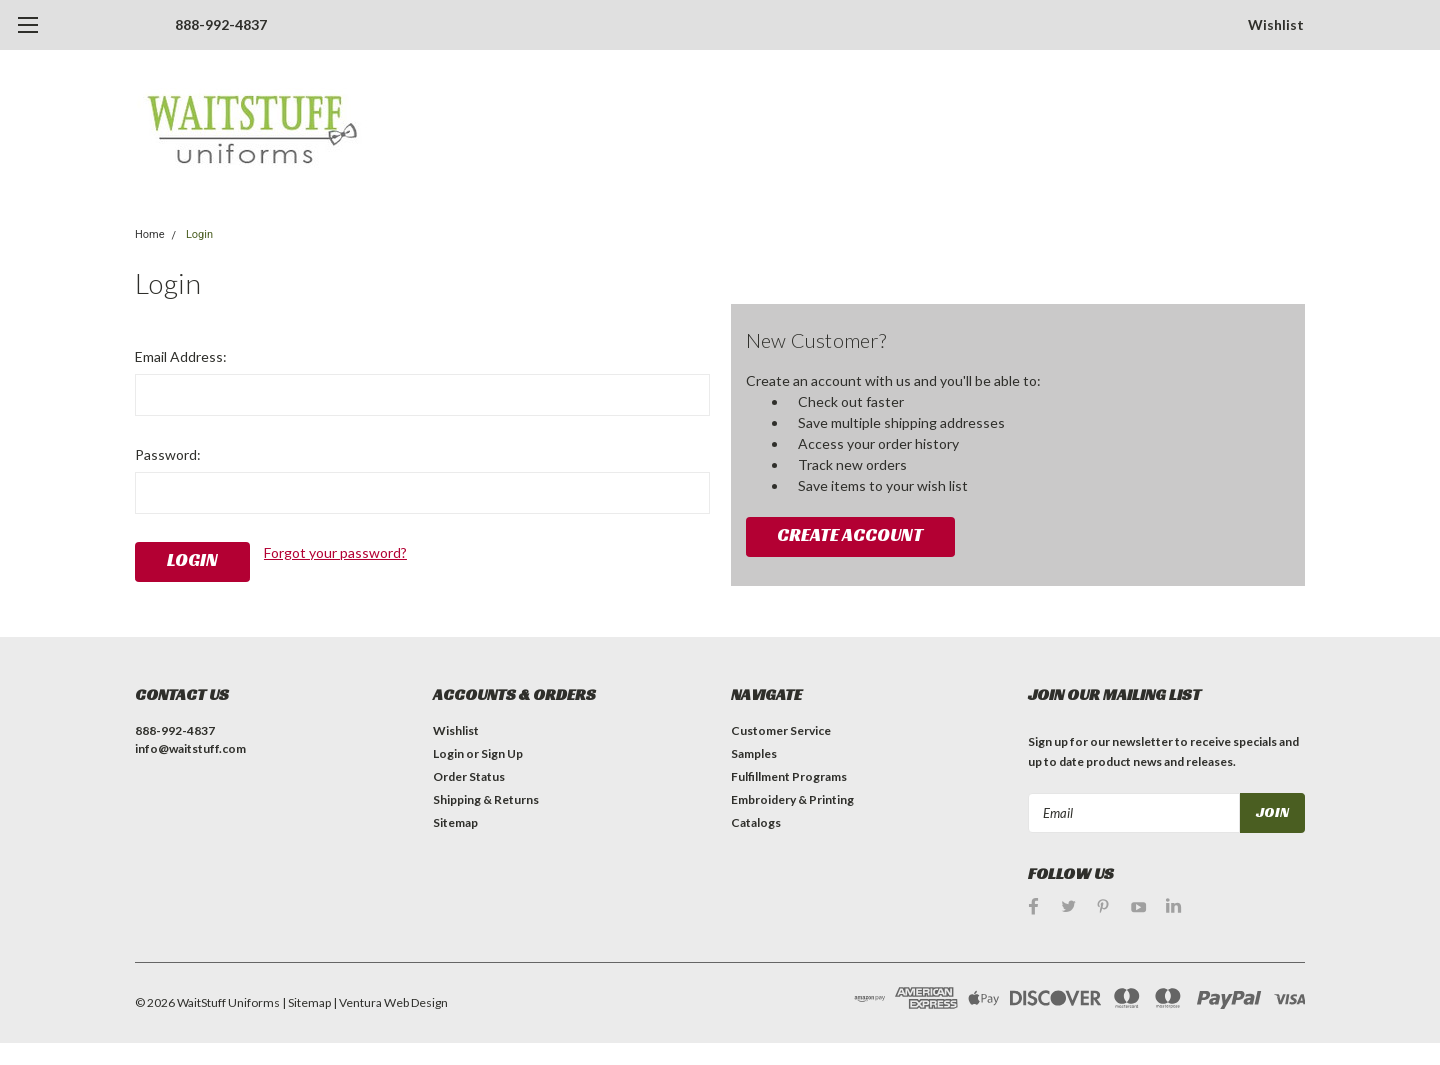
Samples (754, 753)
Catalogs (756, 822)
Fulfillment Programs (789, 776)
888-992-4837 (221, 24)
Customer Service (781, 730)
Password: (168, 454)
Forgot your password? (335, 552)
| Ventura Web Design (390, 1002)
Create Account (850, 534)
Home (150, 234)
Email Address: (181, 356)
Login (199, 234)
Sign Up (502, 753)
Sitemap (455, 822)
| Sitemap (306, 1002)
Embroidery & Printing (792, 799)
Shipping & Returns (486, 799)
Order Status (469, 776)
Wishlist (1276, 24)
